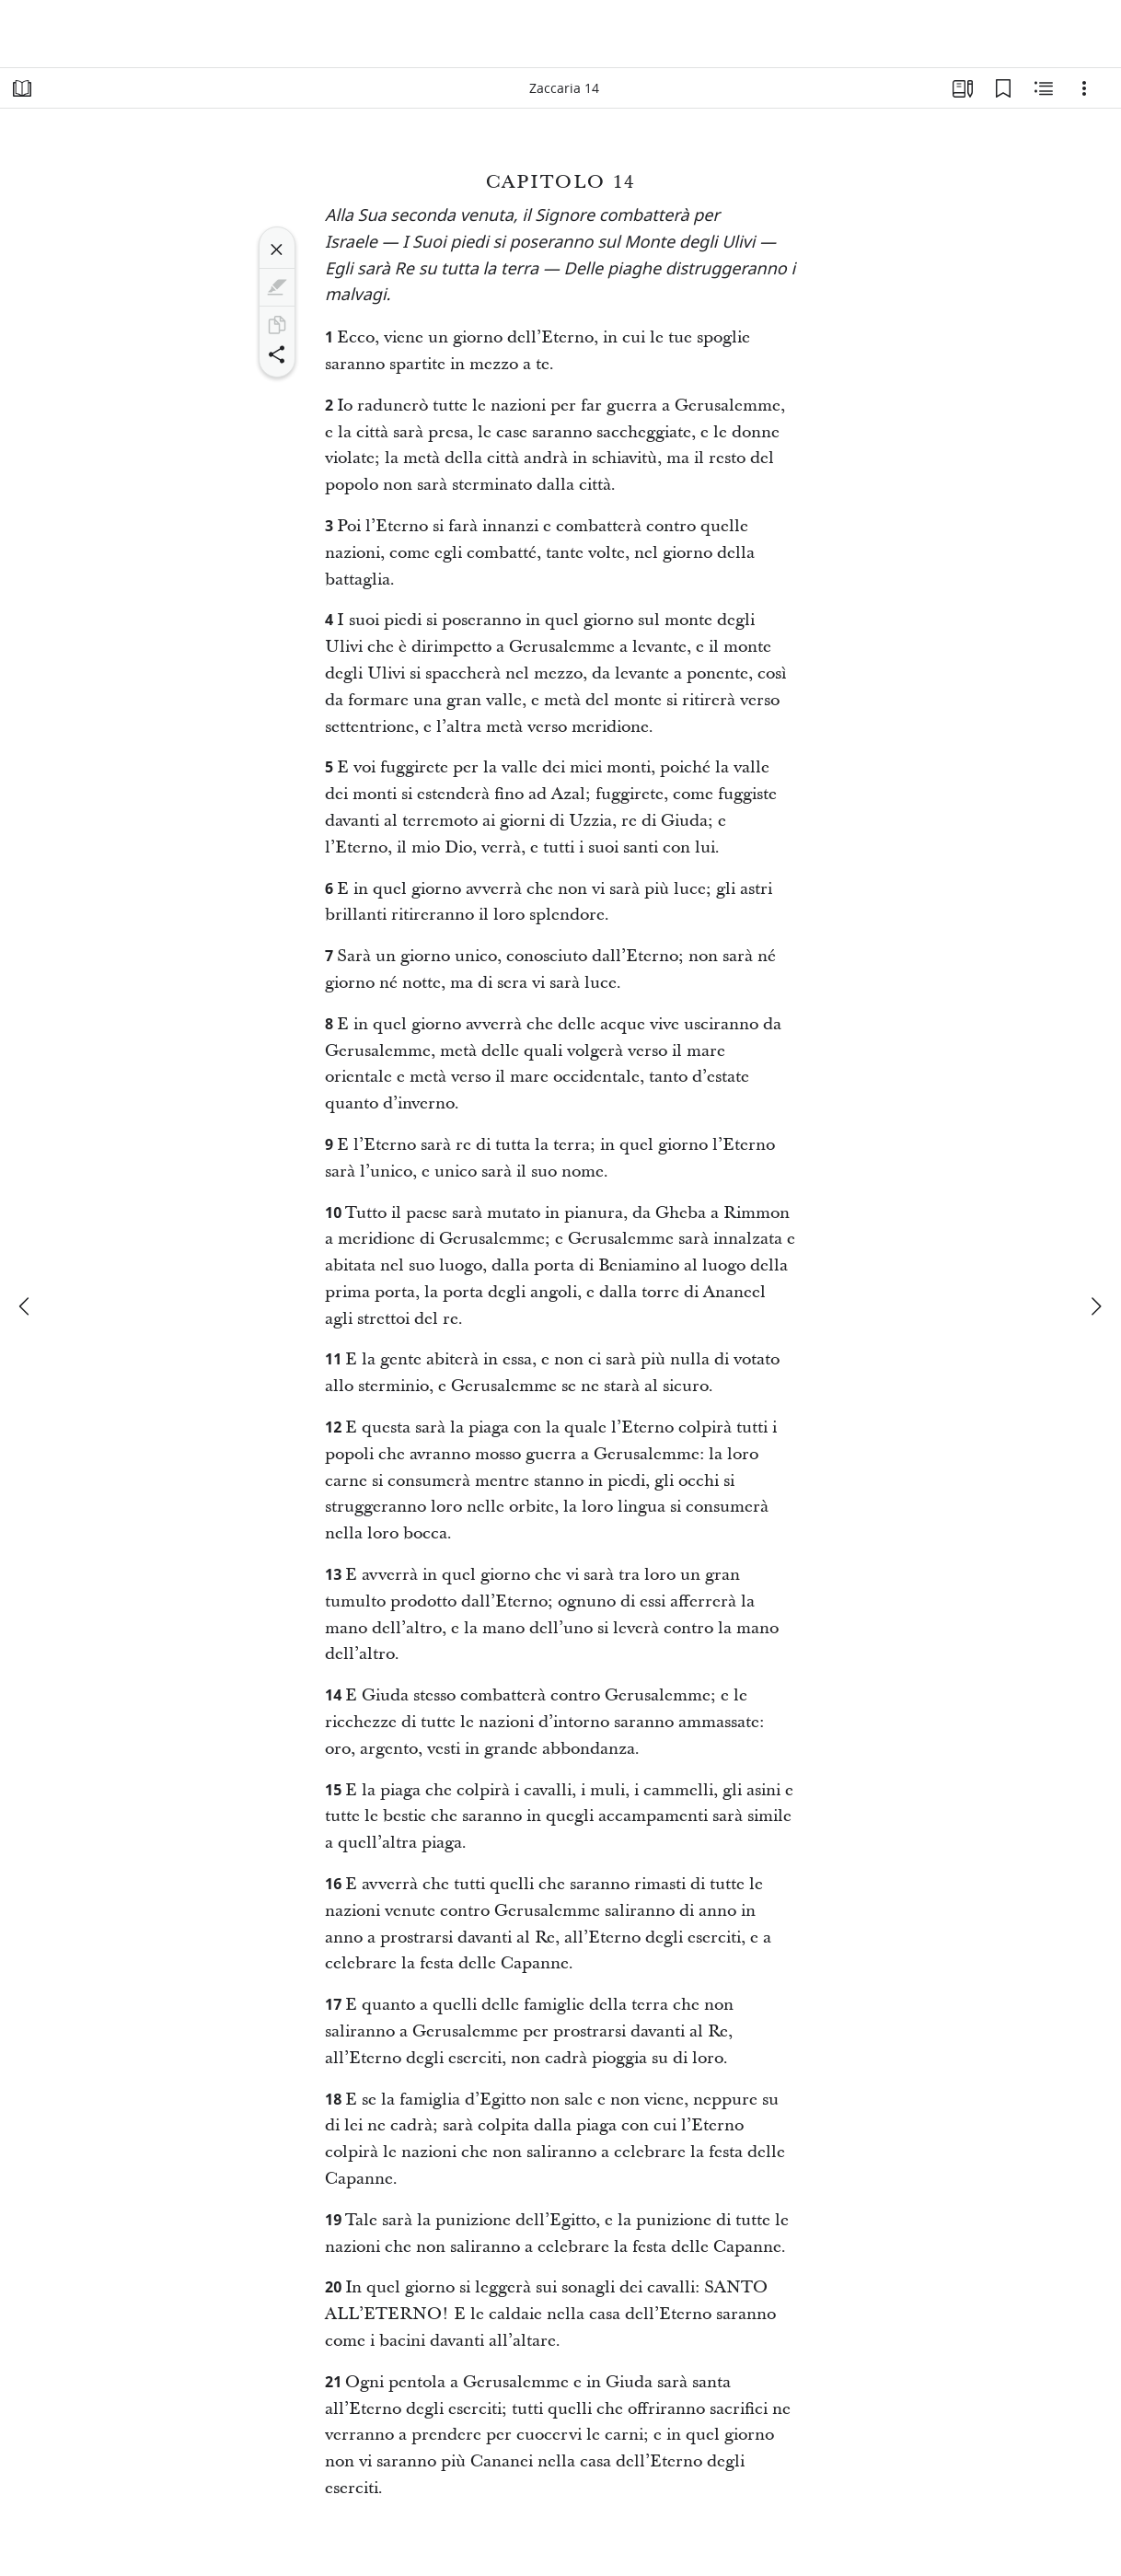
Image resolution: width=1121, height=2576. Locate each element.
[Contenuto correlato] (1043, 88)
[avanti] (1095, 1306)
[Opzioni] (1084, 88)
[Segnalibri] (1003, 88)
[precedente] (25, 1306)
